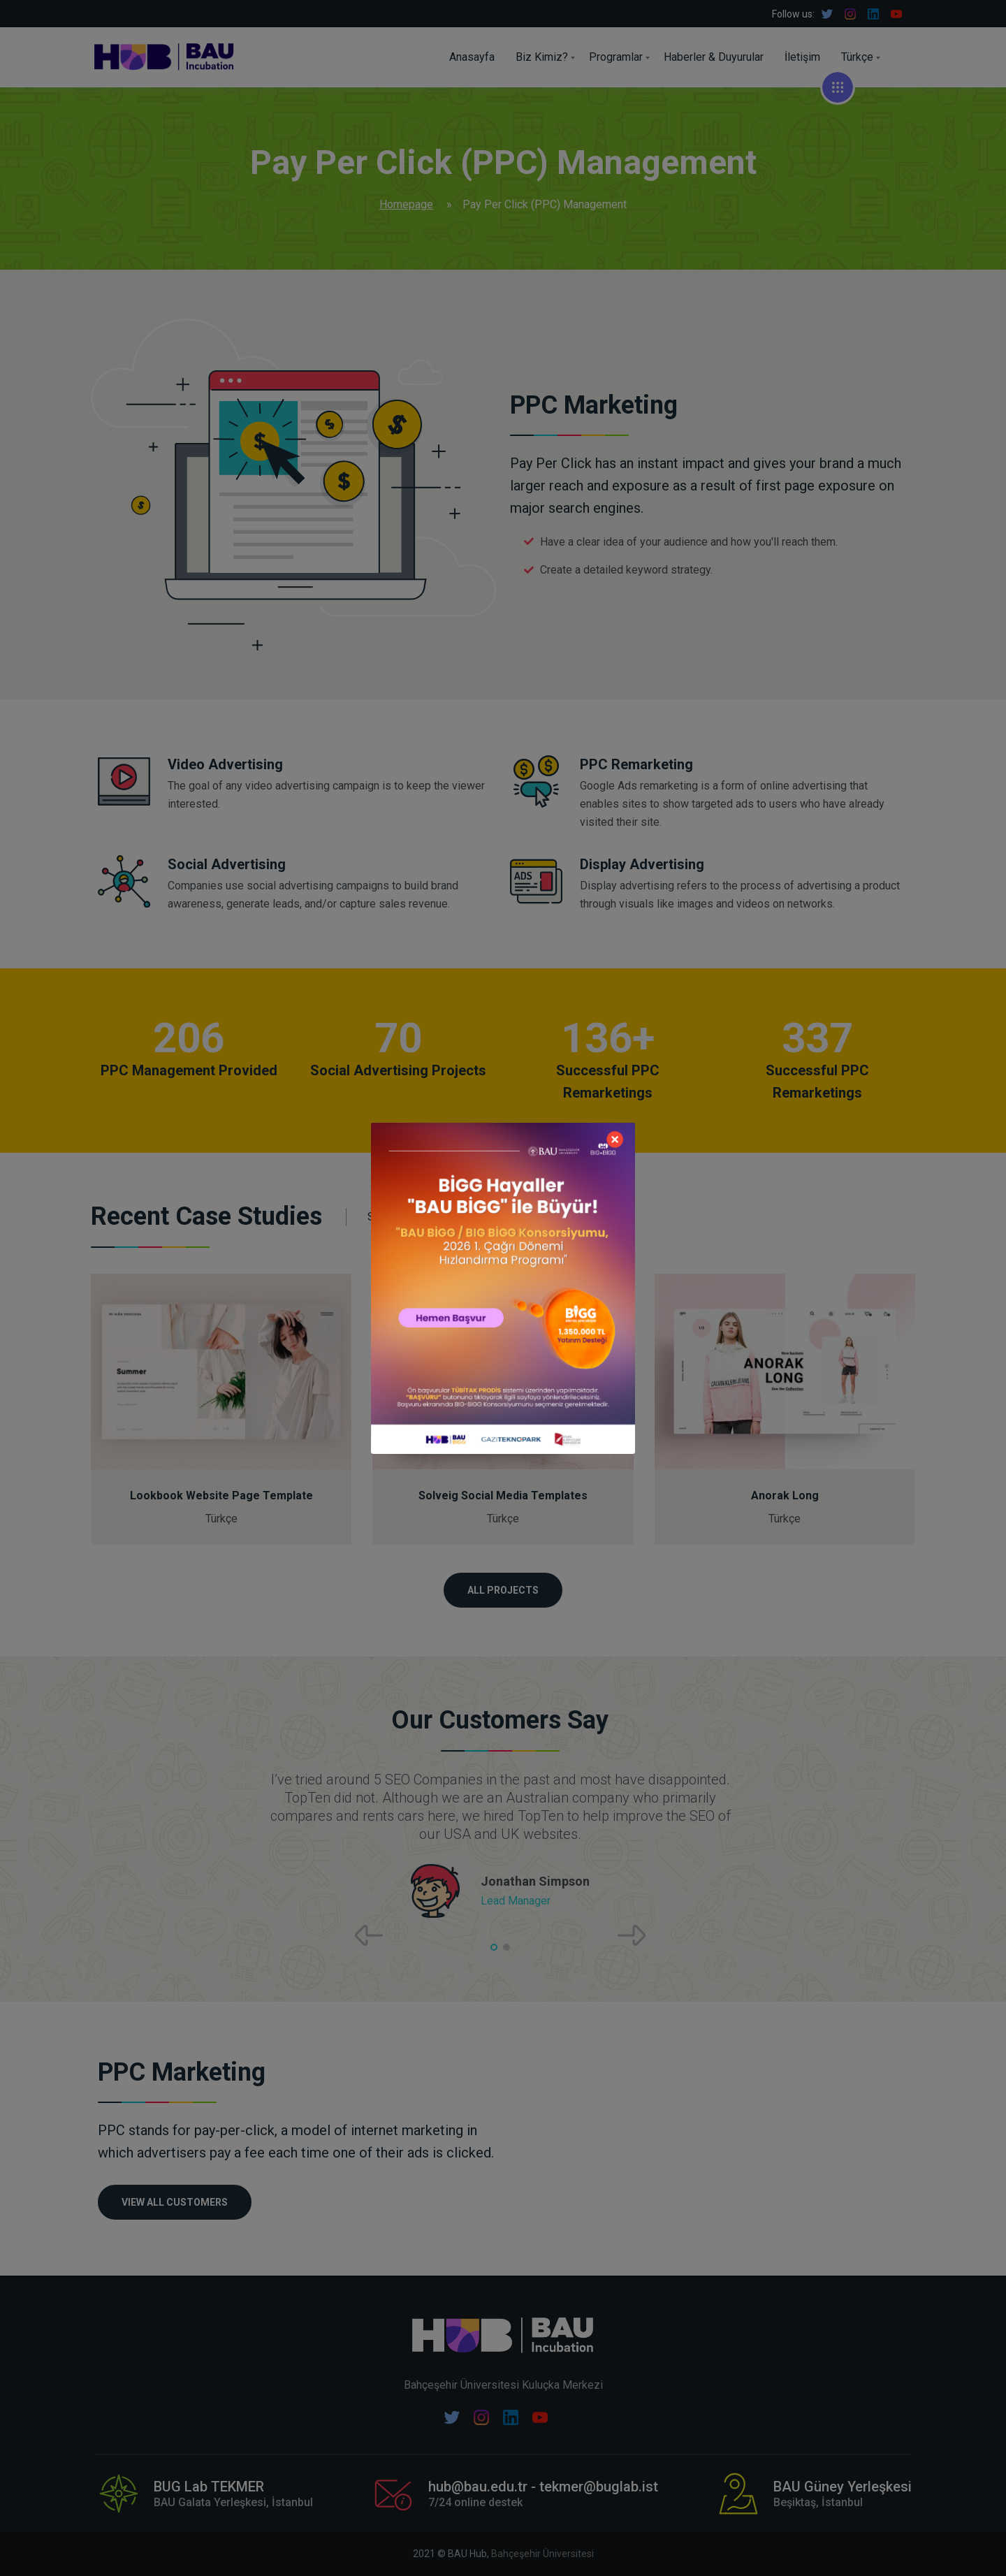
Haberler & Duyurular (714, 57)
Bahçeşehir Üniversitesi (542, 2553)
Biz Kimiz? (542, 57)
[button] (493, 1947)
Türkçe (857, 57)
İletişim (802, 57)
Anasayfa (472, 57)
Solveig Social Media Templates (503, 1495)
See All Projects (417, 1216)
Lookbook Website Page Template (221, 1495)
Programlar (616, 57)
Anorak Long (785, 1495)
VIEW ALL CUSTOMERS (175, 2202)
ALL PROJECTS (503, 1590)
